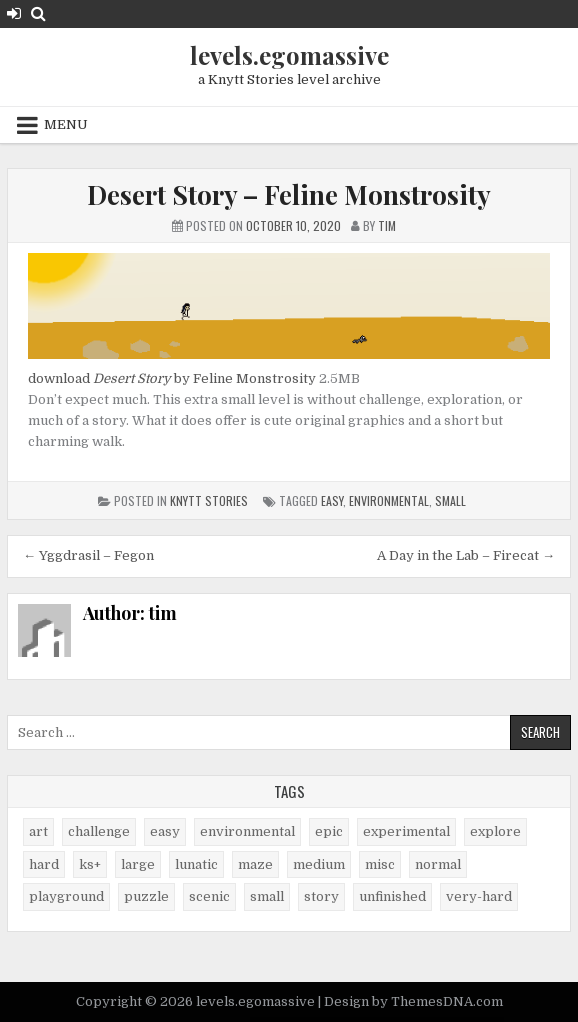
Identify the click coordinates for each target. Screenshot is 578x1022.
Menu (66, 124)
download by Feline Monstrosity (172, 378)
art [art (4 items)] (38, 831)
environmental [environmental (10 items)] (247, 831)
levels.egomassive (289, 55)
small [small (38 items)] (267, 896)
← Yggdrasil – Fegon (88, 555)
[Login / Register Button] (14, 13)
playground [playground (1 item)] (66, 896)
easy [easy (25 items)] (165, 831)
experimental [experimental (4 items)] (406, 831)
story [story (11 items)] (321, 896)
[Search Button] (38, 13)
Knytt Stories (209, 500)
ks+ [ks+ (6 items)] (90, 864)
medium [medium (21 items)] (319, 864)
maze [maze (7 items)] (255, 864)
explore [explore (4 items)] (495, 831)
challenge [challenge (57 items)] (99, 831)
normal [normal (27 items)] (438, 864)
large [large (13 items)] (138, 864)
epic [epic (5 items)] (329, 831)
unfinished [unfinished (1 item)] (392, 896)
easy (332, 500)
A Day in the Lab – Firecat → (466, 555)
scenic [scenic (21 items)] (209, 896)
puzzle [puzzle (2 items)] (146, 896)
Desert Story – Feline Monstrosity (289, 194)
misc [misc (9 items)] (380, 864)
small (450, 500)
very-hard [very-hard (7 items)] (479, 896)
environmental (389, 500)
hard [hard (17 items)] (44, 864)
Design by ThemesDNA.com (413, 1001)
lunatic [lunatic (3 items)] (196, 864)
